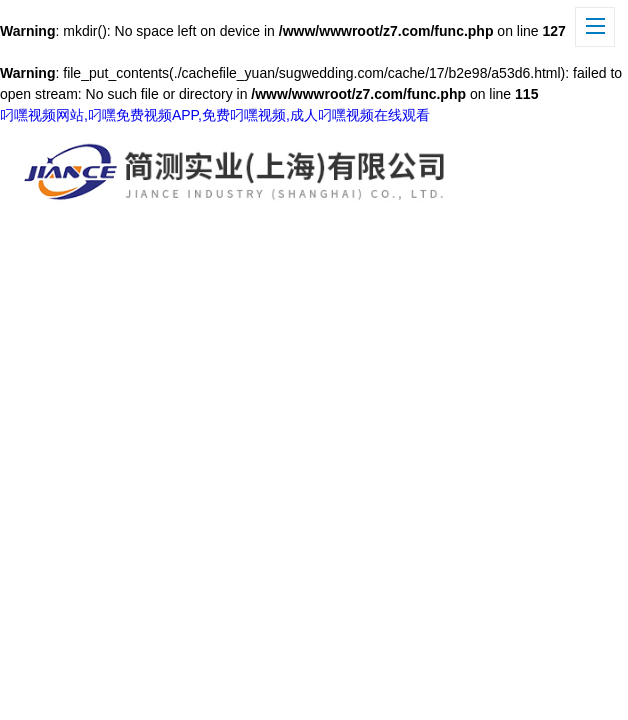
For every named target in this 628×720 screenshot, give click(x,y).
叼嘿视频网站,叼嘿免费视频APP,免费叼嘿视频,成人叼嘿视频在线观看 (215, 115)
